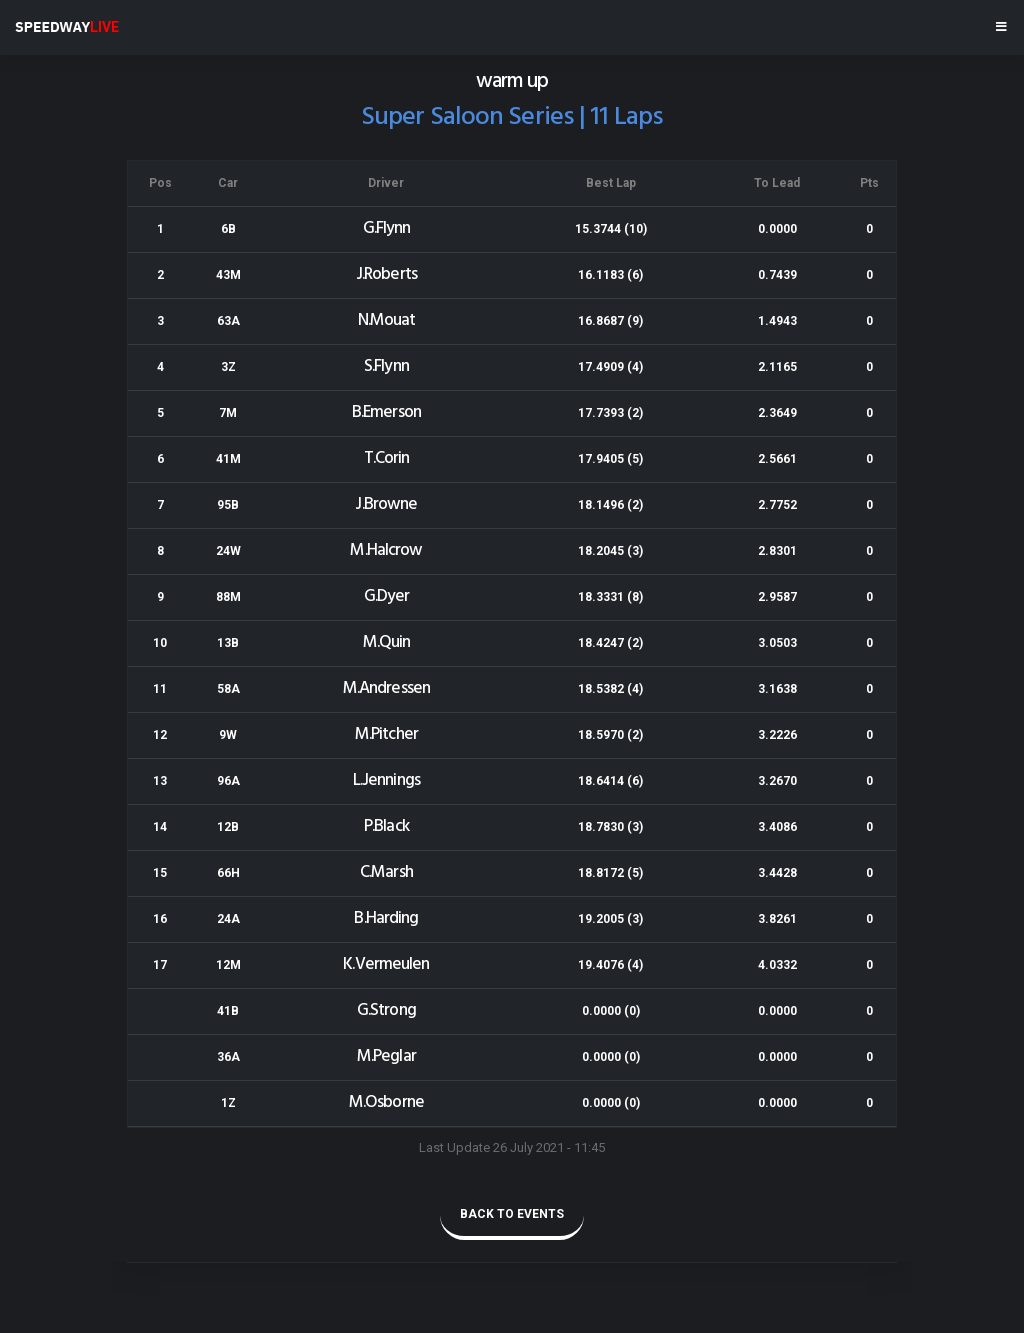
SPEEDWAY (67, 27)
